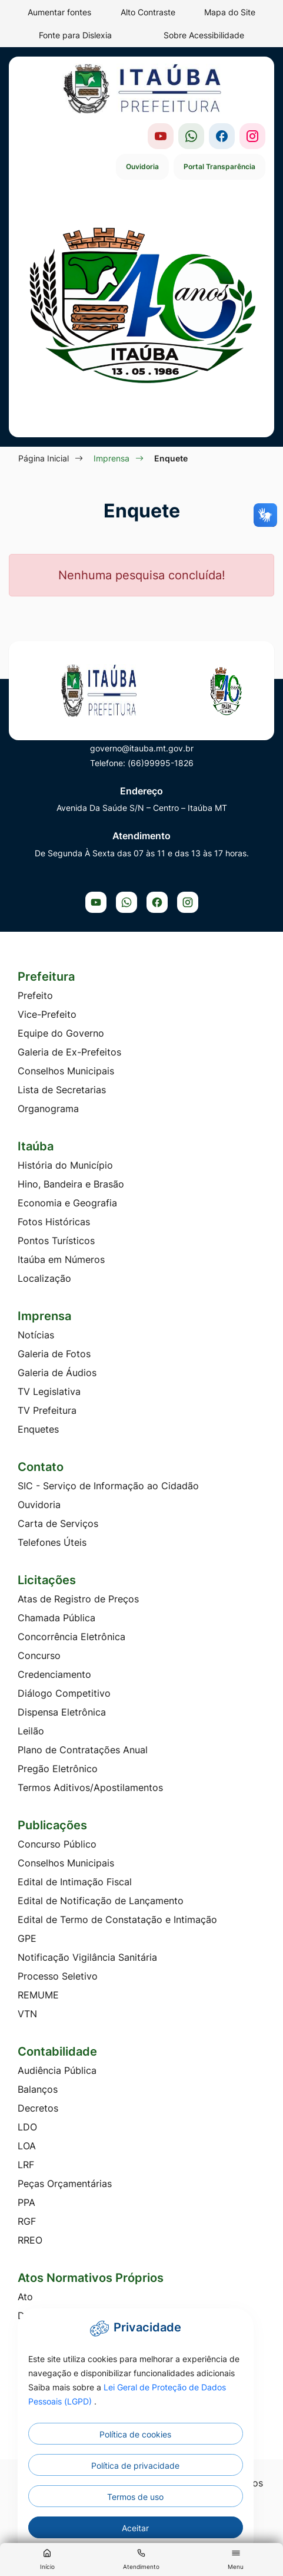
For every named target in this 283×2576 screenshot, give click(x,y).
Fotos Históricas (54, 1222)
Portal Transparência (219, 166)
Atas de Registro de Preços (78, 1599)
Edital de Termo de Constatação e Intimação (117, 1919)
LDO (27, 2127)
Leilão (31, 1731)
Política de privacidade (135, 2465)
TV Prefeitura (47, 1410)
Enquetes (38, 1429)
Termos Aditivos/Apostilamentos (90, 1787)
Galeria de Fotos (54, 1354)
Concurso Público (57, 1844)
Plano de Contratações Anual (83, 1750)
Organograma (48, 1108)
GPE (27, 1938)
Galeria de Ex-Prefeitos (69, 1052)
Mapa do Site (229, 12)
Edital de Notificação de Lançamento (101, 1901)
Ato (25, 2297)
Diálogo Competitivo (64, 1693)
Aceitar (135, 2528)
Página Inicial (43, 458)
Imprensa (111, 458)
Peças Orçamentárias (65, 2183)
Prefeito (35, 995)
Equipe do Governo (61, 1033)
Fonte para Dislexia (75, 35)
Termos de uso (135, 2497)
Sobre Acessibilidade (204, 35)
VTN (27, 2014)
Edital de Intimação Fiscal (75, 1882)
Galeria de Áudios (57, 1372)
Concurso (39, 1655)
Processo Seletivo (58, 1976)
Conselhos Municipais (66, 1071)
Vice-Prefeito (47, 1014)
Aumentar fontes (59, 12)
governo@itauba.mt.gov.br (142, 748)
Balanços (38, 2089)
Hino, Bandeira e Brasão (71, 1184)
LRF (26, 2165)
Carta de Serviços (58, 1523)
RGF (27, 2221)
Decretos (38, 2108)
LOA (27, 2146)
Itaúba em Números (61, 1259)
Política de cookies (135, 2434)
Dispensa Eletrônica (62, 1712)
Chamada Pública (56, 1618)
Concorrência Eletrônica (71, 1636)
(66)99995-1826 (161, 763)
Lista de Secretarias (62, 1090)
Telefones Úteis (52, 1542)
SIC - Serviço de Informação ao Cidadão (108, 1486)
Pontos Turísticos (56, 1240)
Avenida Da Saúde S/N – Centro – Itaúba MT (141, 808)
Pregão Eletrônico (58, 1768)
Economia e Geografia (67, 1203)
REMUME (38, 1995)
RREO (30, 2240)
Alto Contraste (148, 12)
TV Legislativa (49, 1391)
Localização (44, 1278)
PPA (26, 2202)
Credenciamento (54, 1674)
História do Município (65, 1165)
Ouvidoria (142, 166)
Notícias (36, 1335)
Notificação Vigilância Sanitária (87, 1957)
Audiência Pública (57, 2070)
